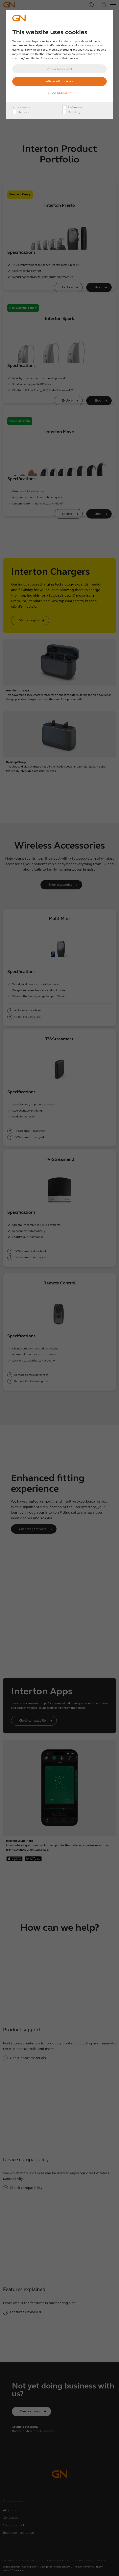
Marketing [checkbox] (71, 112)
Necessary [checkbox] (21, 107)
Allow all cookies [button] (59, 81)
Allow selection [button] (59, 68)
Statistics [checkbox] (20, 112)
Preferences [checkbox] (72, 107)
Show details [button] (59, 92)
